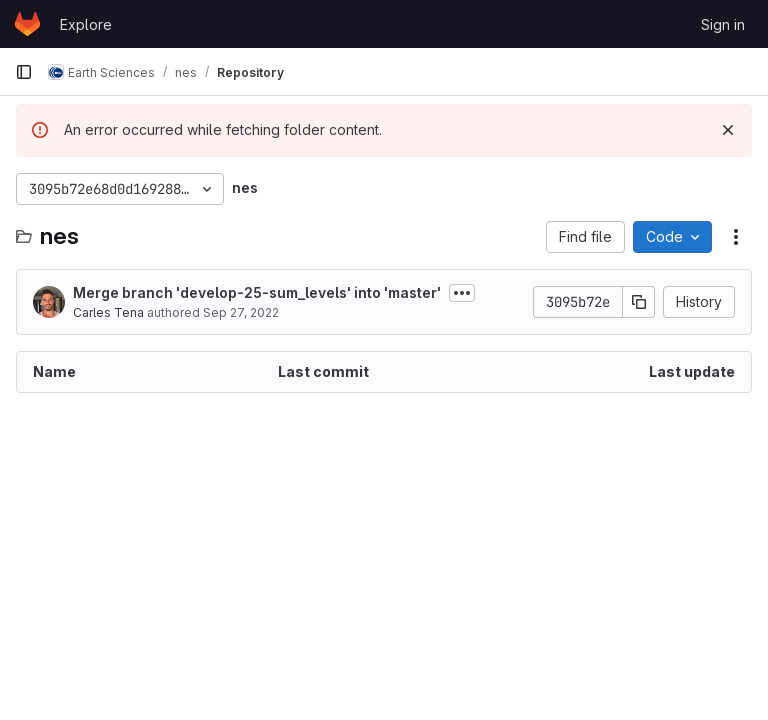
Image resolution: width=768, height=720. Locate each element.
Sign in (723, 24)
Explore (86, 24)
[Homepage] (27, 24)
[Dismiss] (728, 130)
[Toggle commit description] (462, 293)
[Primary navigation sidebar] (24, 72)
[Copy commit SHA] (639, 302)
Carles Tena (108, 312)
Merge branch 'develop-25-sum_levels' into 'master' (257, 292)
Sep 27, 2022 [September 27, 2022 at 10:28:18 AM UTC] (241, 312)
